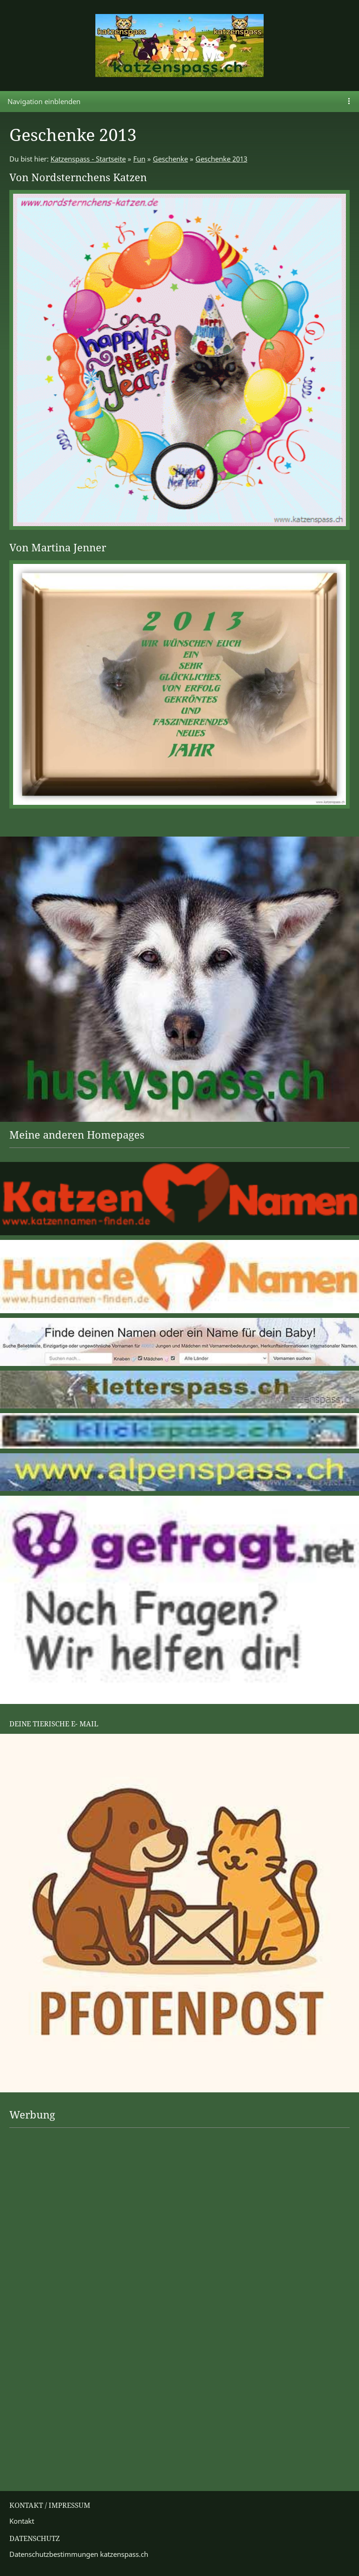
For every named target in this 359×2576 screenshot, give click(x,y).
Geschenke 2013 (221, 158)
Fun (139, 158)
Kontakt (21, 2521)
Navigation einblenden (43, 101)
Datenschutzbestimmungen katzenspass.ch (78, 2554)
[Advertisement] (46, 2163)
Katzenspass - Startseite (88, 158)
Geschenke (170, 158)
